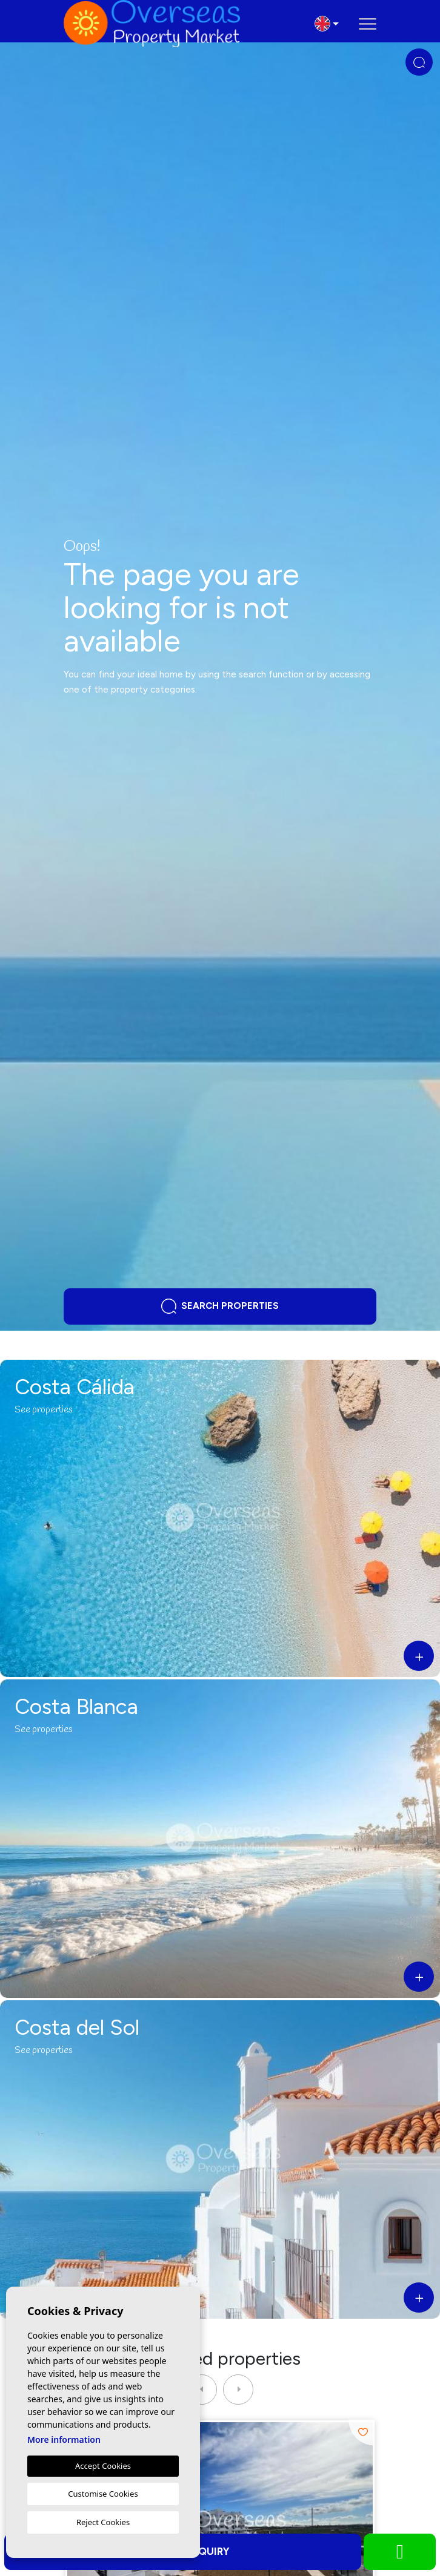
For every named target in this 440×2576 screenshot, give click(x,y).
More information (64, 2439)
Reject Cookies (103, 2522)
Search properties (220, 1306)
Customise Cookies (103, 2493)
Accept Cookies (103, 2465)
